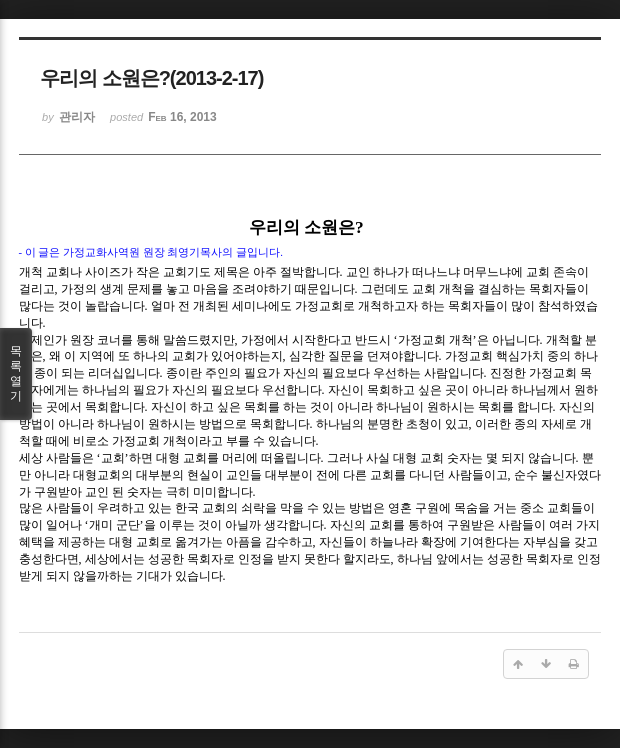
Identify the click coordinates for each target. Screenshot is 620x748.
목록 (16, 374)
